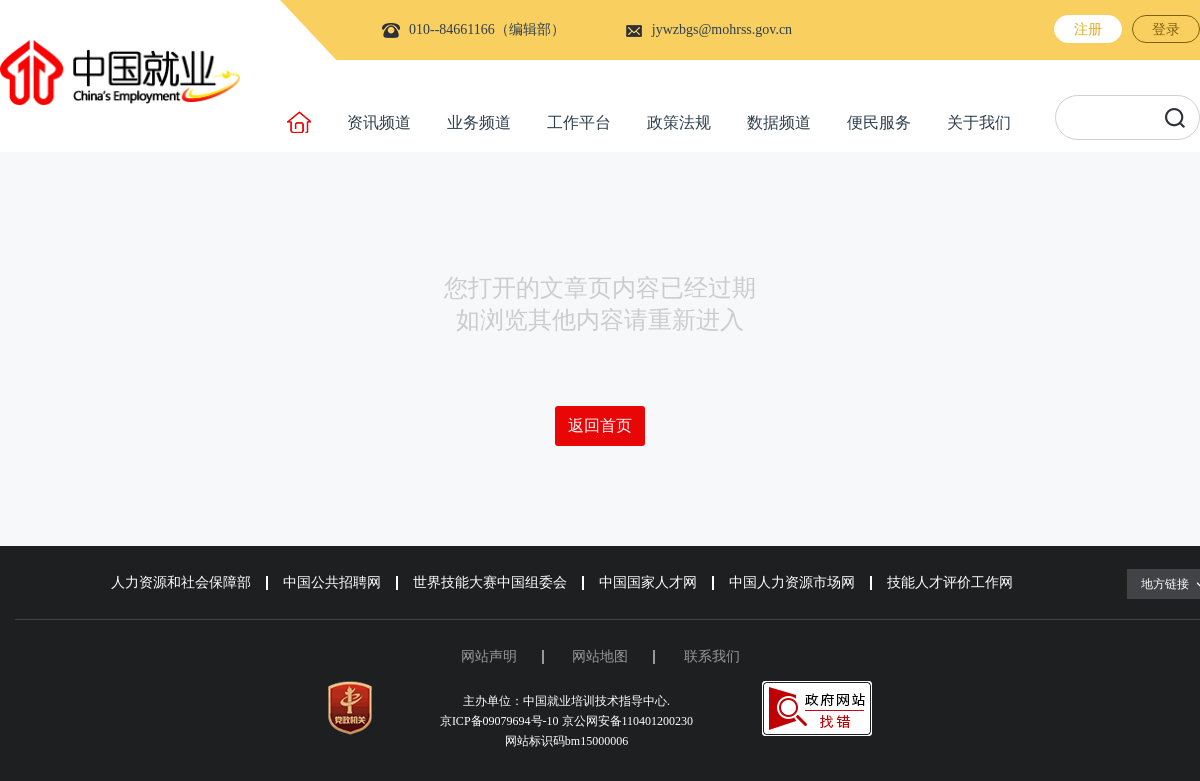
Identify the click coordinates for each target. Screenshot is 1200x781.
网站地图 (600, 656)
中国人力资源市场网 (792, 582)
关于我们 (979, 122)
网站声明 (489, 656)
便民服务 (879, 122)
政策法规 (679, 122)
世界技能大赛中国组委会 (490, 582)
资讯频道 (379, 122)
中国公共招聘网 (332, 582)
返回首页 (600, 425)
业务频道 (479, 122)
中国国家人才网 (648, 582)
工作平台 (579, 122)
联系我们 (712, 656)
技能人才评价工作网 (950, 582)
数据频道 (779, 122)
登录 (1166, 29)
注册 (1088, 29)
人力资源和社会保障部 (181, 582)
